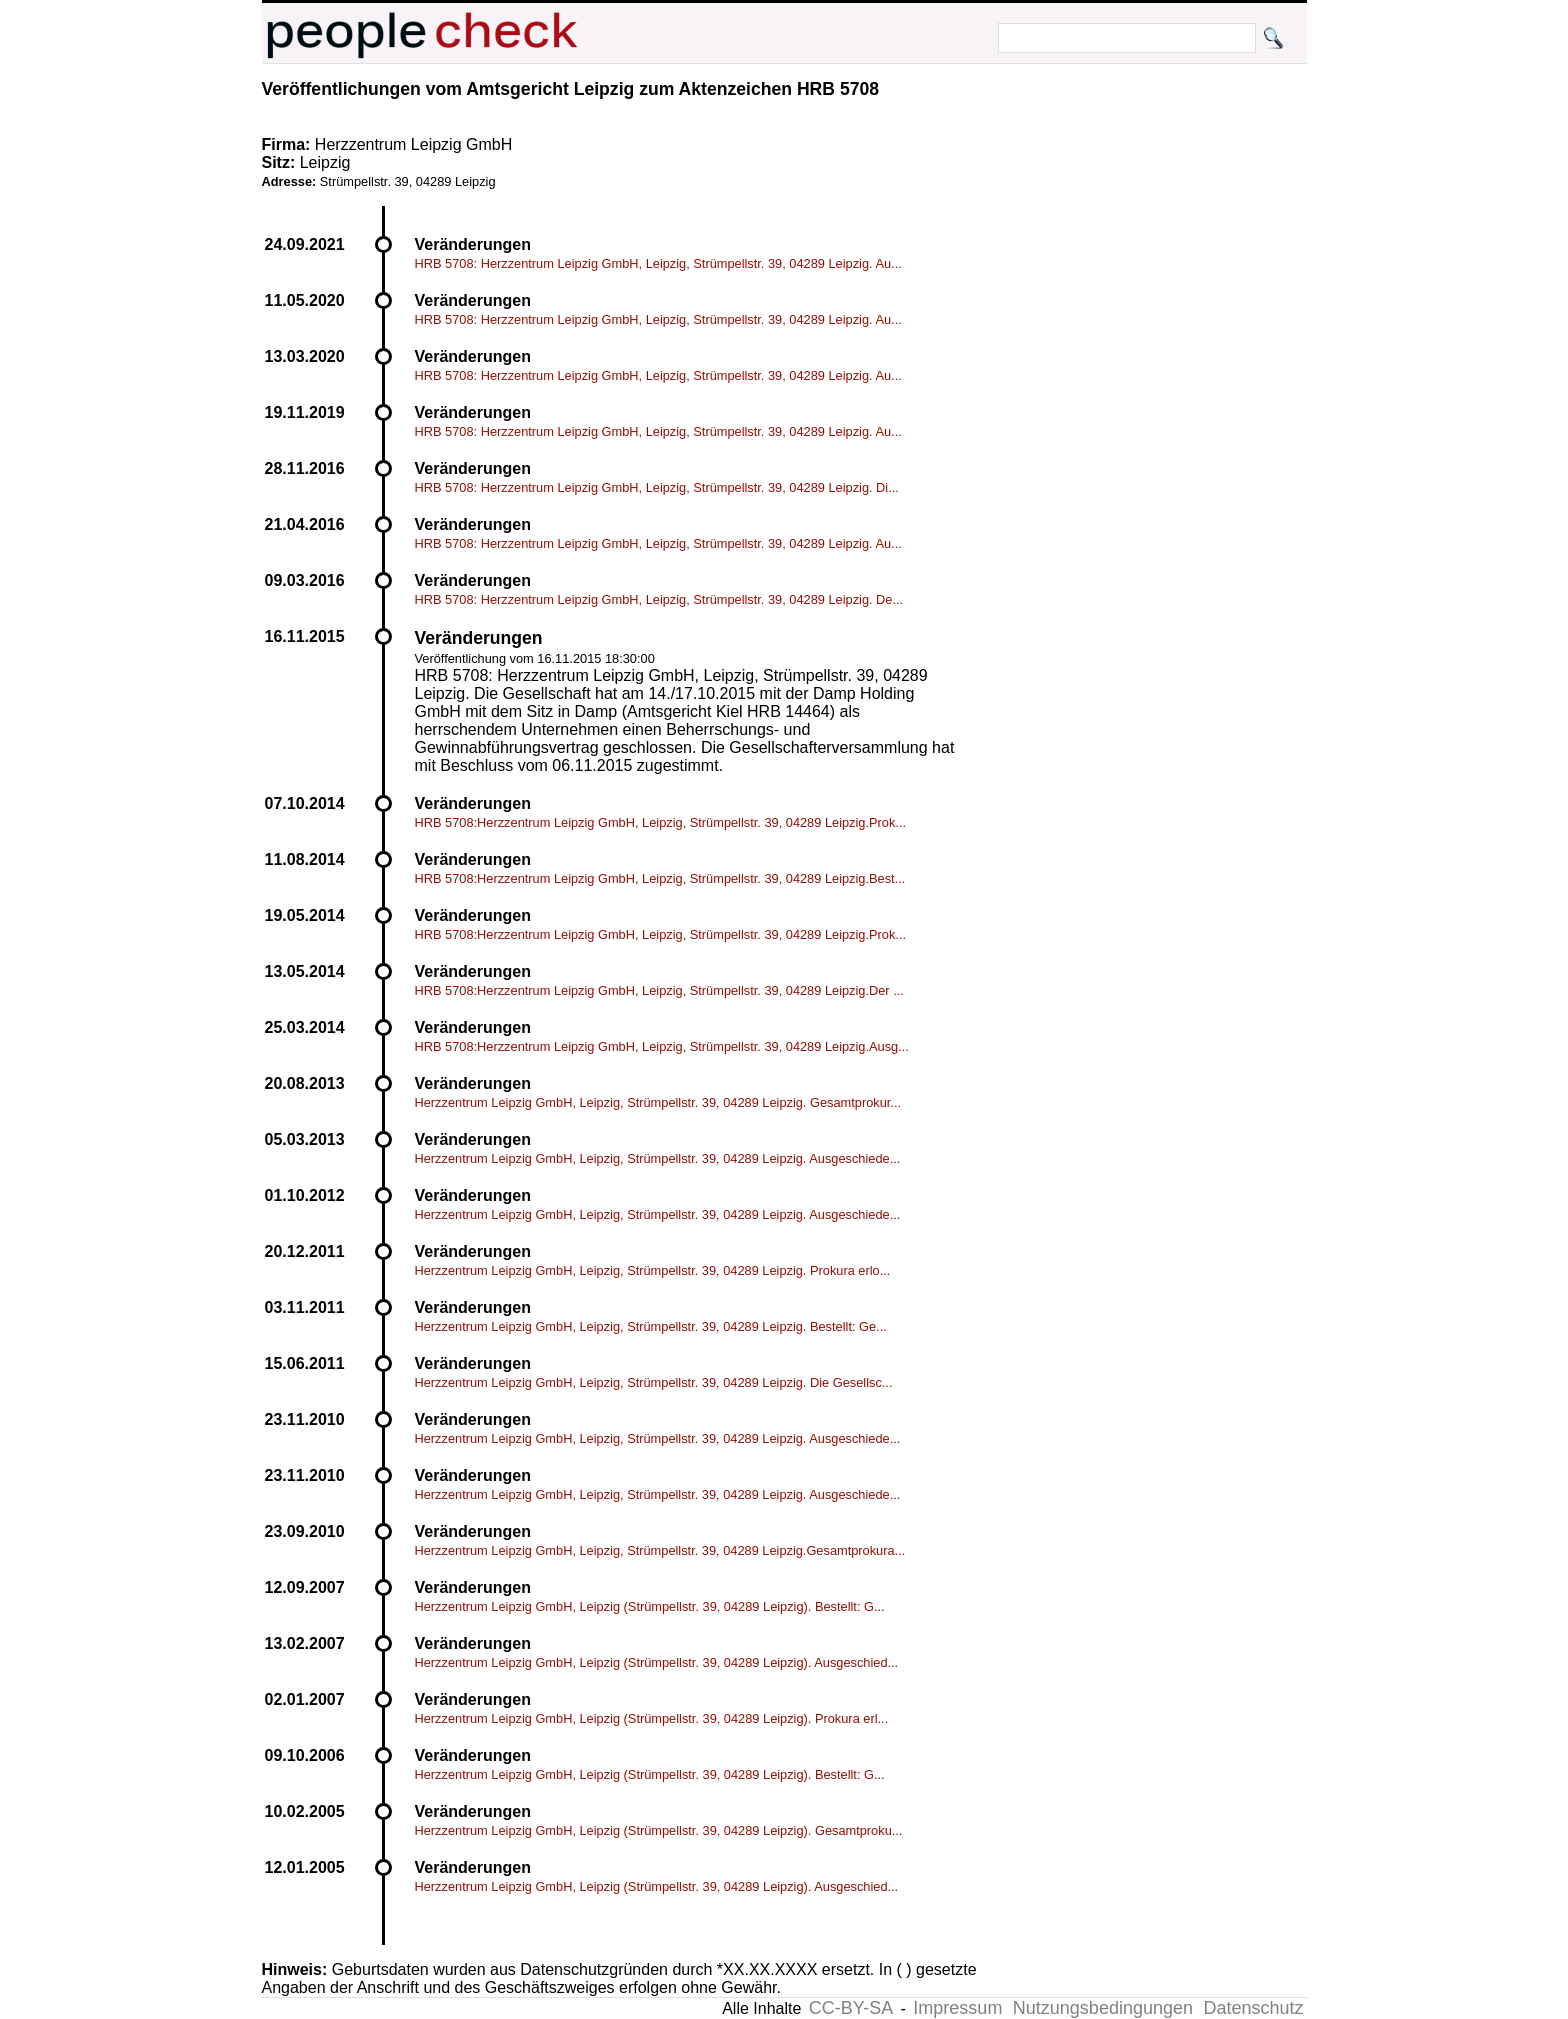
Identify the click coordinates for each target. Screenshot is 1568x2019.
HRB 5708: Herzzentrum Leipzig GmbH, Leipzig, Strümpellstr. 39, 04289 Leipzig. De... (659, 599)
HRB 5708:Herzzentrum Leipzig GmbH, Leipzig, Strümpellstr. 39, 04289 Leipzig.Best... (660, 878)
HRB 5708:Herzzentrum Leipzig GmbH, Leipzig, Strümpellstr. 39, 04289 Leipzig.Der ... (659, 990)
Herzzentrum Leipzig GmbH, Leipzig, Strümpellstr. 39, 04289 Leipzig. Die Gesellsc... (654, 1382)
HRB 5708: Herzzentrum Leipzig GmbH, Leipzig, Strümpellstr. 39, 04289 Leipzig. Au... (658, 263)
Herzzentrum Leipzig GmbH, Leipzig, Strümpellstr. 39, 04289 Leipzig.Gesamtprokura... (660, 1550)
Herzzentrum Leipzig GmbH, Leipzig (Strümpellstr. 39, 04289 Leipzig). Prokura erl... (652, 1718)
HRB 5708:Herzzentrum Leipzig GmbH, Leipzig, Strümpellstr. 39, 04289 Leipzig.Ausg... (662, 1046)
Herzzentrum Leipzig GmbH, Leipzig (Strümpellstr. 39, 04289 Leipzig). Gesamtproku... (659, 1830)
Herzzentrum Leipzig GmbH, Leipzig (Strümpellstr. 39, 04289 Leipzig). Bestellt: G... (650, 1606)
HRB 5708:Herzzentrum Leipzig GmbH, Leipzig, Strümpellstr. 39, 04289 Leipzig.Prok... (661, 822)
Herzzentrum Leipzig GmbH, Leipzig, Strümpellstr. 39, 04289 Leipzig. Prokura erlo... (653, 1270)
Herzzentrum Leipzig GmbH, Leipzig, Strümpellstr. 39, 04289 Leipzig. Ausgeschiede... (658, 1158)
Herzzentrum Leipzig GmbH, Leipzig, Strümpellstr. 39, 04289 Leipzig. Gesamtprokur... (658, 1102)
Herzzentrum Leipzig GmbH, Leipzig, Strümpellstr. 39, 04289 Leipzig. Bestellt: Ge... (651, 1326)
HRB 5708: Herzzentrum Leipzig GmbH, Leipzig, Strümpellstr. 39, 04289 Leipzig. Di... (657, 487)
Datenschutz (1253, 2008)
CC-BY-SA (851, 2008)
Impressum (957, 2008)
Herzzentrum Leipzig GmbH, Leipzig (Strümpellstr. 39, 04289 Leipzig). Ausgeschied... (657, 1662)
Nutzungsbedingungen (1103, 2008)
